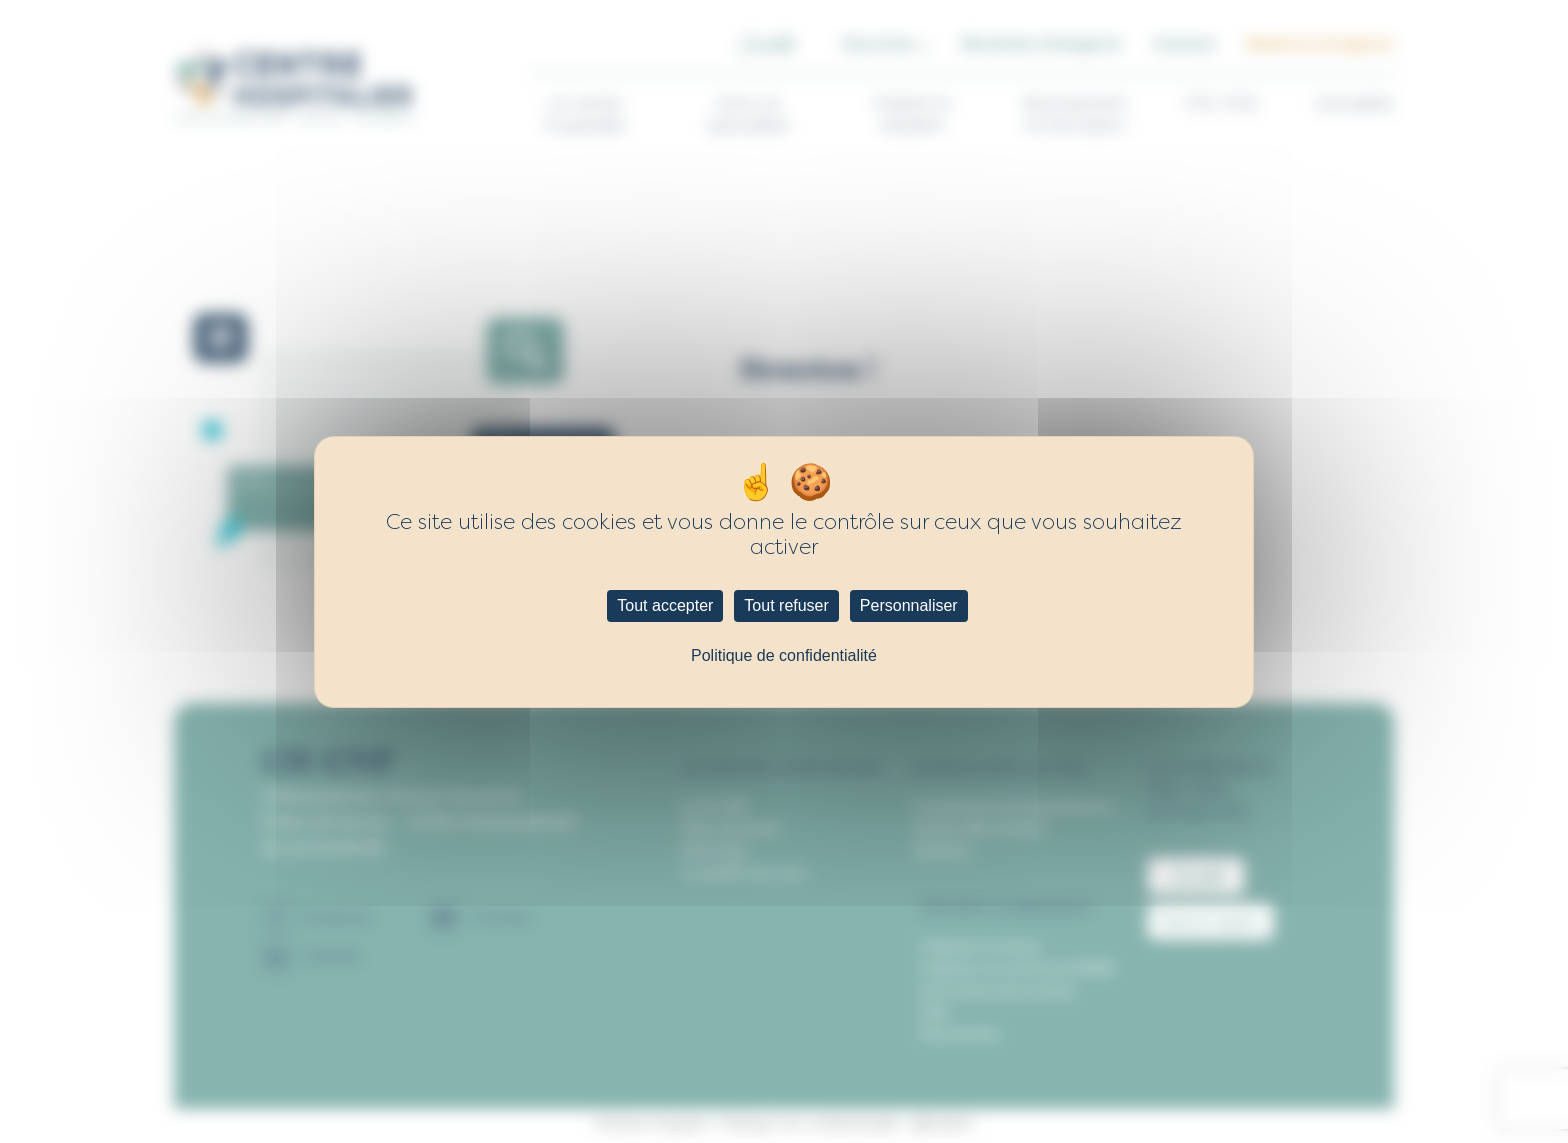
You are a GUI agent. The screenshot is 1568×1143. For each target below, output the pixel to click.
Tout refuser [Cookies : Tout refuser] (786, 605)
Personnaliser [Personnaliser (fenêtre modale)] (909, 605)
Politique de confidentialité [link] (784, 655)
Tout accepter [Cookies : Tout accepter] (665, 605)
